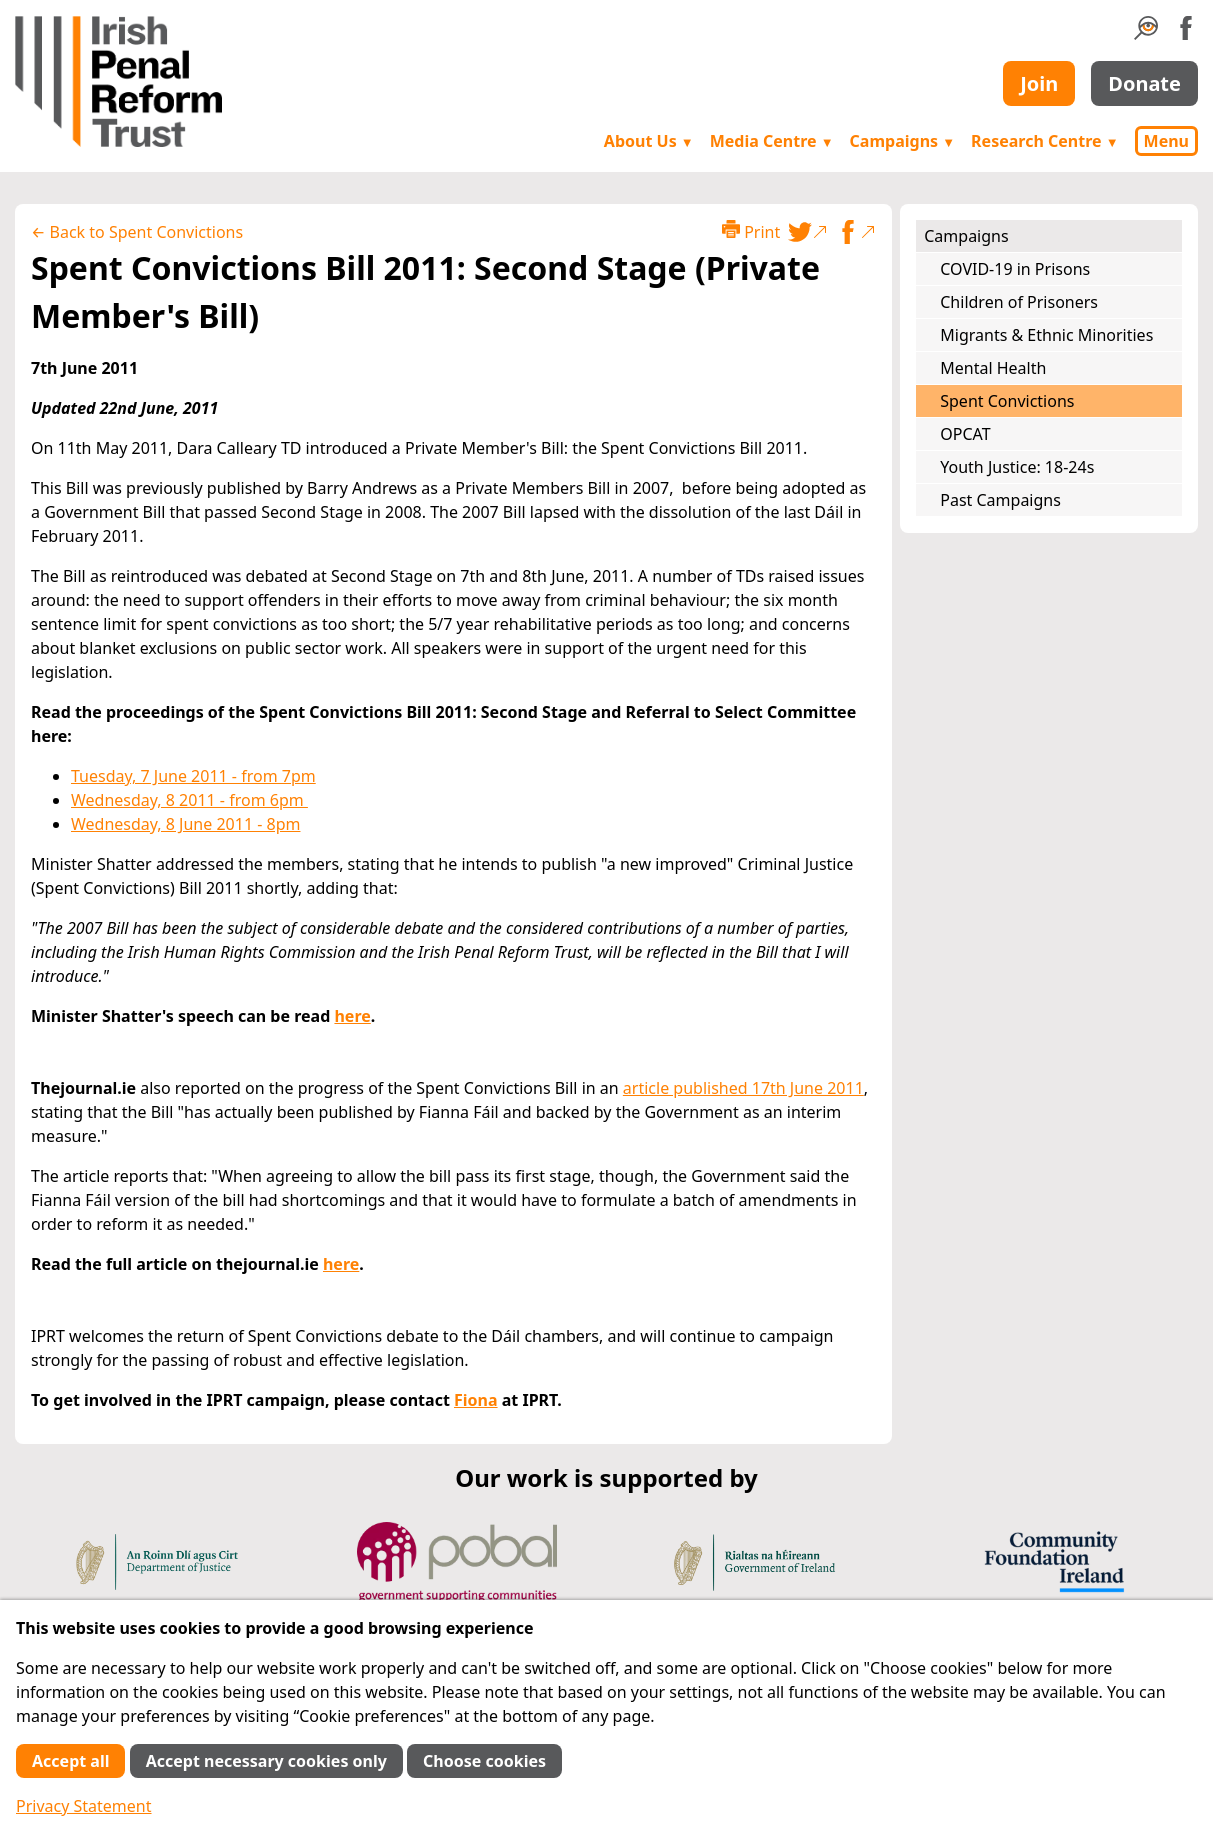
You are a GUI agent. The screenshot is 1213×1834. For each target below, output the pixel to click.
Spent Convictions (1007, 401)
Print (751, 231)
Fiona (476, 1400)
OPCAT (965, 434)
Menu (1166, 141)
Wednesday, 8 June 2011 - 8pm (185, 824)
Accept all (70, 1761)
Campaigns (903, 141)
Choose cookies (484, 1761)
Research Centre (1044, 141)
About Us (649, 141)
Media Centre (772, 141)
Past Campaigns (1000, 500)
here (352, 1016)
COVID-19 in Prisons (1015, 269)
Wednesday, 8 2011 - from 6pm (189, 800)
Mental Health (993, 368)
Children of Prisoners (1019, 302)
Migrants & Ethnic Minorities (1046, 335)
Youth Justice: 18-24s (1017, 467)
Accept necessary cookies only (266, 1761)
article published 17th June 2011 (743, 1088)
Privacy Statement (84, 1806)
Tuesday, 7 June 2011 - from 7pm (193, 776)
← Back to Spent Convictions (137, 232)
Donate (1144, 83)
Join (1039, 83)
